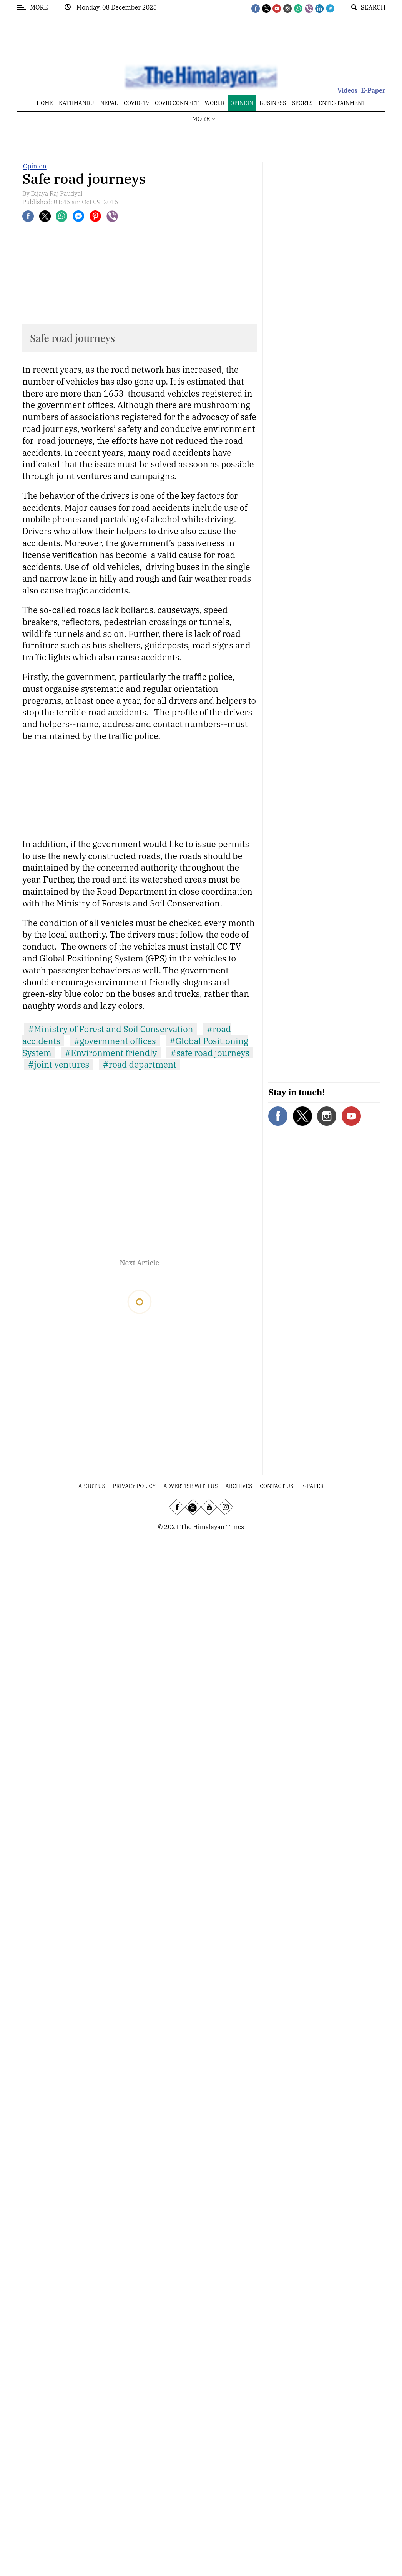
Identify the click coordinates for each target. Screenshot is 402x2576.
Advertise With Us (190, 1486)
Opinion (35, 166)
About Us (91, 1486)
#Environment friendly (111, 1052)
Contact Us (276, 1486)
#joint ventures (58, 1064)
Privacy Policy (134, 1486)
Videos (347, 90)
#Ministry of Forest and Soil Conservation (110, 1029)
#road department (139, 1064)
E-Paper (373, 90)
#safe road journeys (209, 1052)
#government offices (115, 1040)
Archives (238, 1486)
